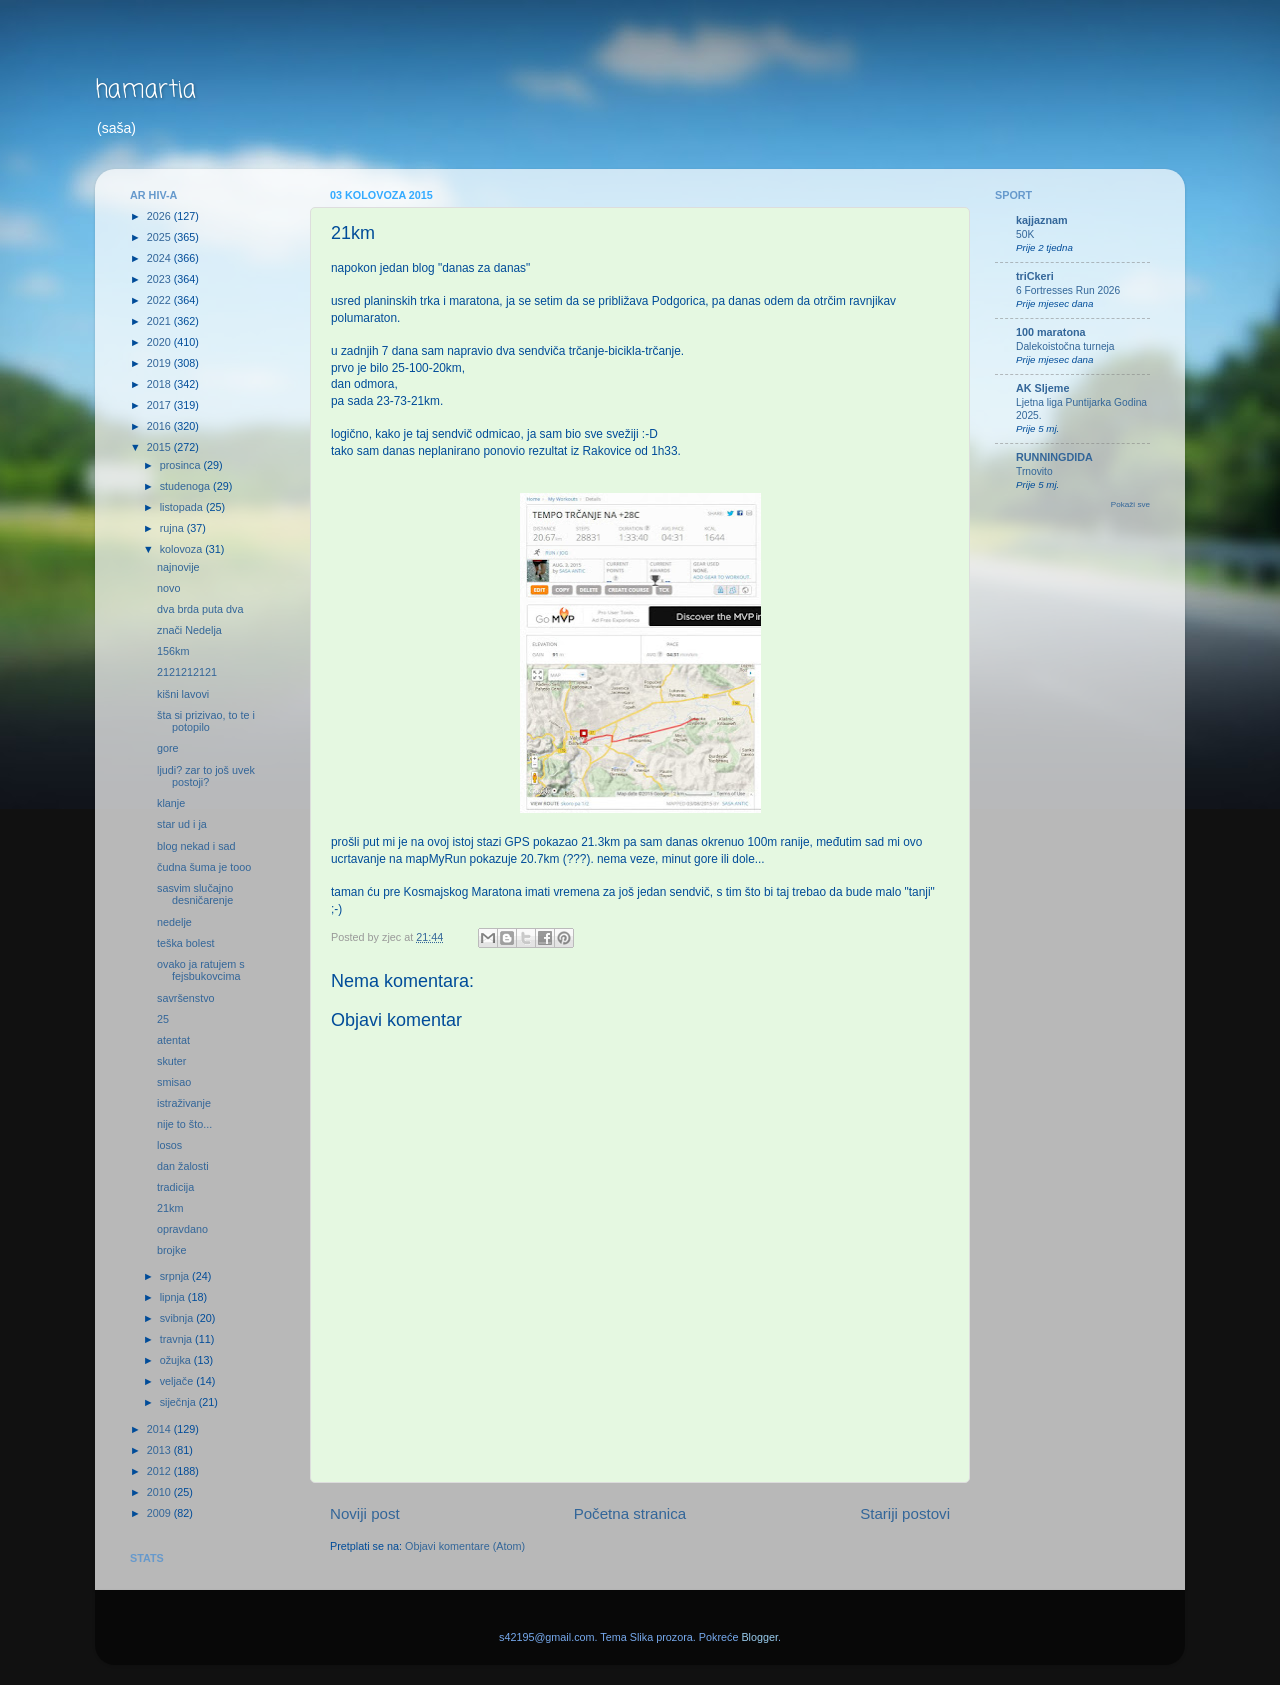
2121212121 (187, 672)
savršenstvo (186, 998)
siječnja (179, 1402)
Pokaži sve (1130, 504)
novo (168, 588)
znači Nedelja (189, 630)
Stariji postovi (905, 1513)
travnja (177, 1339)
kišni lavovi (183, 694)
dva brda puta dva (200, 609)
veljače (178, 1381)
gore (168, 748)
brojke (171, 1250)
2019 (160, 363)
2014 (160, 1429)
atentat (173, 1040)
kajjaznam (1042, 220)
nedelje (174, 922)
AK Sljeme (1042, 388)
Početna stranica (630, 1513)
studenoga (186, 486)
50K (1025, 234)
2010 (160, 1492)
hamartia (145, 90)
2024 (160, 258)
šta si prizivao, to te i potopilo (206, 721)
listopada (183, 507)
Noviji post (365, 1513)
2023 (160, 279)
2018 (160, 384)
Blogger (759, 1637)
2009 (160, 1513)
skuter (171, 1061)
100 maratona (1051, 332)
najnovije (178, 567)
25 (163, 1019)
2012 (160, 1471)
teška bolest (186, 943)
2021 (160, 321)
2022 (160, 300)
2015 (160, 447)
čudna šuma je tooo (204, 867)
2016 (160, 426)
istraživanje (184, 1103)
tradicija (175, 1187)
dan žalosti (183, 1166)
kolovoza (183, 549)
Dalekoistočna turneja (1065, 346)
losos (169, 1145)
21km (170, 1208)
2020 (160, 342)
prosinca (182, 465)
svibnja (178, 1318)
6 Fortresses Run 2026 (1068, 290)
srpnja (176, 1276)
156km (173, 651)
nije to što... (184, 1124)
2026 (160, 216)
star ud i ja (182, 824)
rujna (173, 528)
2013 (160, 1450)
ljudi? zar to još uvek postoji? (206, 776)
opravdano (182, 1229)
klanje (171, 803)
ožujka (177, 1360)
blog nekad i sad (196, 846)
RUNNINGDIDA (1054, 457)
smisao (174, 1082)
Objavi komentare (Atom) (465, 1546)
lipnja (174, 1297)
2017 (160, 405)
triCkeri (1035, 276)
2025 (160, 237)
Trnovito (1034, 471)
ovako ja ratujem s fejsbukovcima (201, 970)
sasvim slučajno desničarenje (195, 894)
